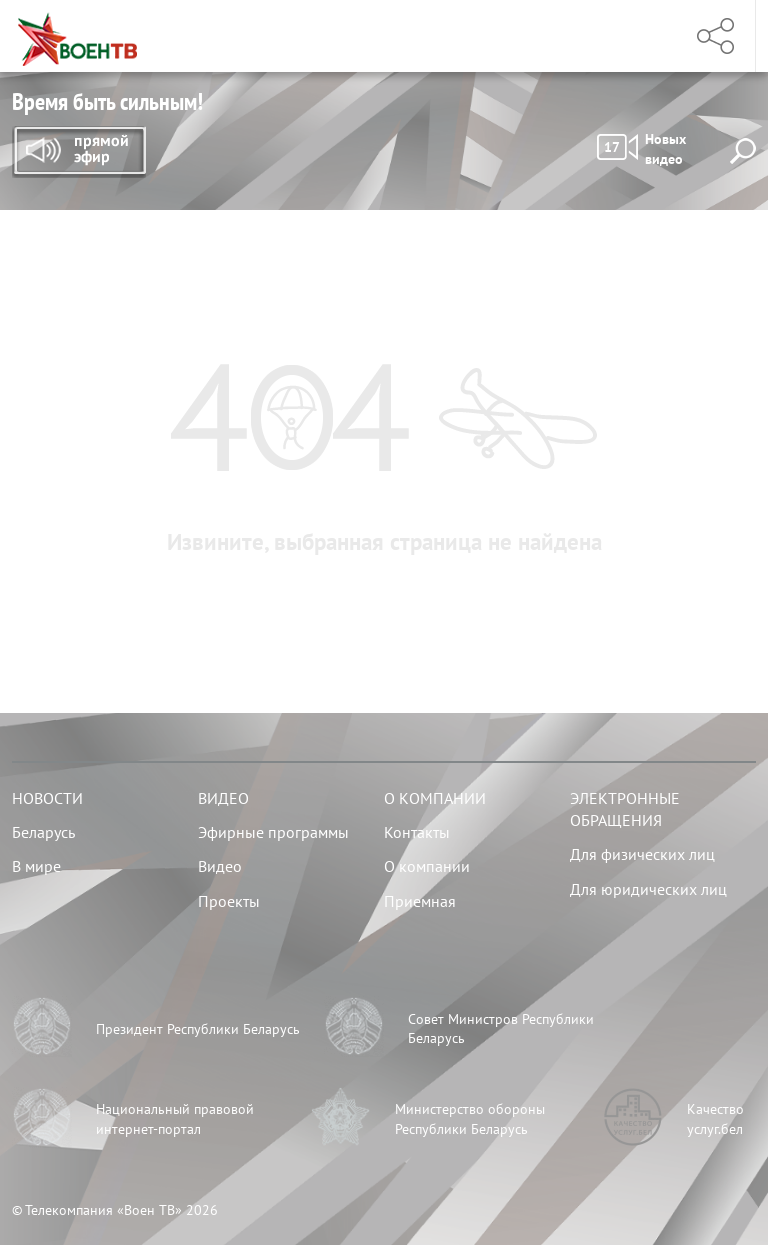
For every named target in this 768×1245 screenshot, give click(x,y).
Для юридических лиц (648, 889)
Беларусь (43, 832)
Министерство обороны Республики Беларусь (470, 1119)
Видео (223, 798)
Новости (47, 798)
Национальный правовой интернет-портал (175, 1119)
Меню (645, 36)
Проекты (229, 901)
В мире (36, 866)
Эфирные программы (273, 832)
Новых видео (641, 149)
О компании (435, 798)
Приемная (420, 901)
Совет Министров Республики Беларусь (501, 1029)
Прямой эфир (79, 152)
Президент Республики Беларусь (198, 1029)
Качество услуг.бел (715, 1119)
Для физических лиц (642, 854)
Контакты (417, 832)
